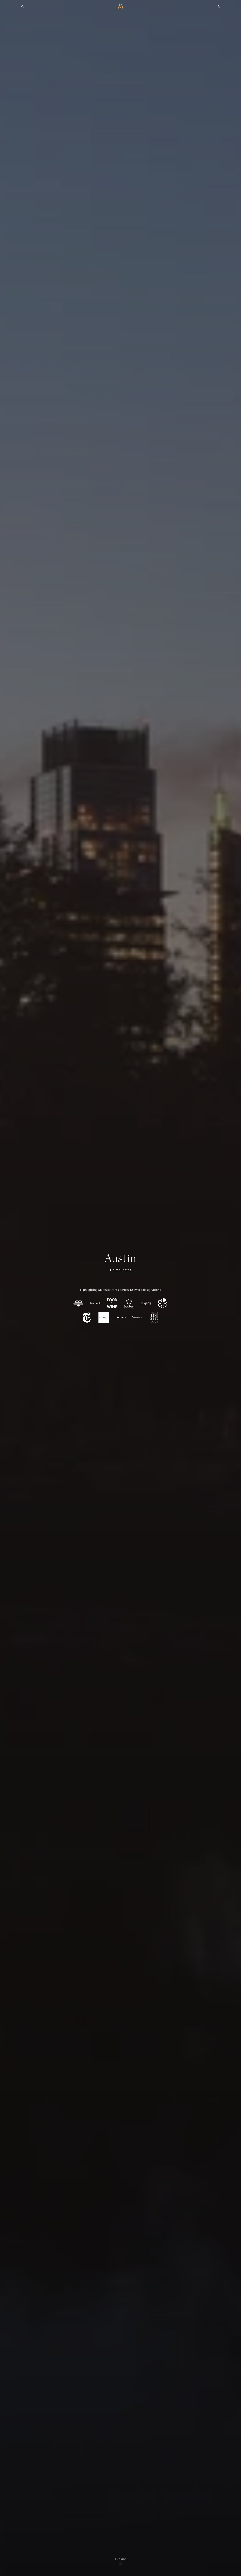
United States (120, 1270)
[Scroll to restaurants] (120, 2562)
